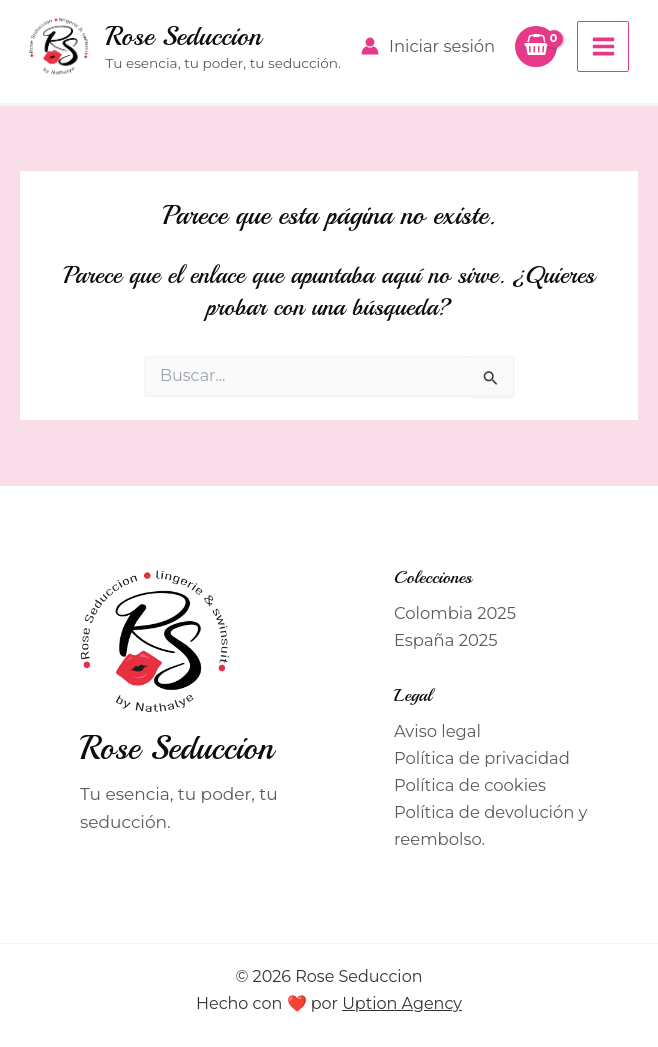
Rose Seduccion (183, 36)
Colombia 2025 (455, 613)
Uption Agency (402, 1003)
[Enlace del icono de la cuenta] (428, 46)
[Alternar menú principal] (603, 47)
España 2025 (445, 640)
